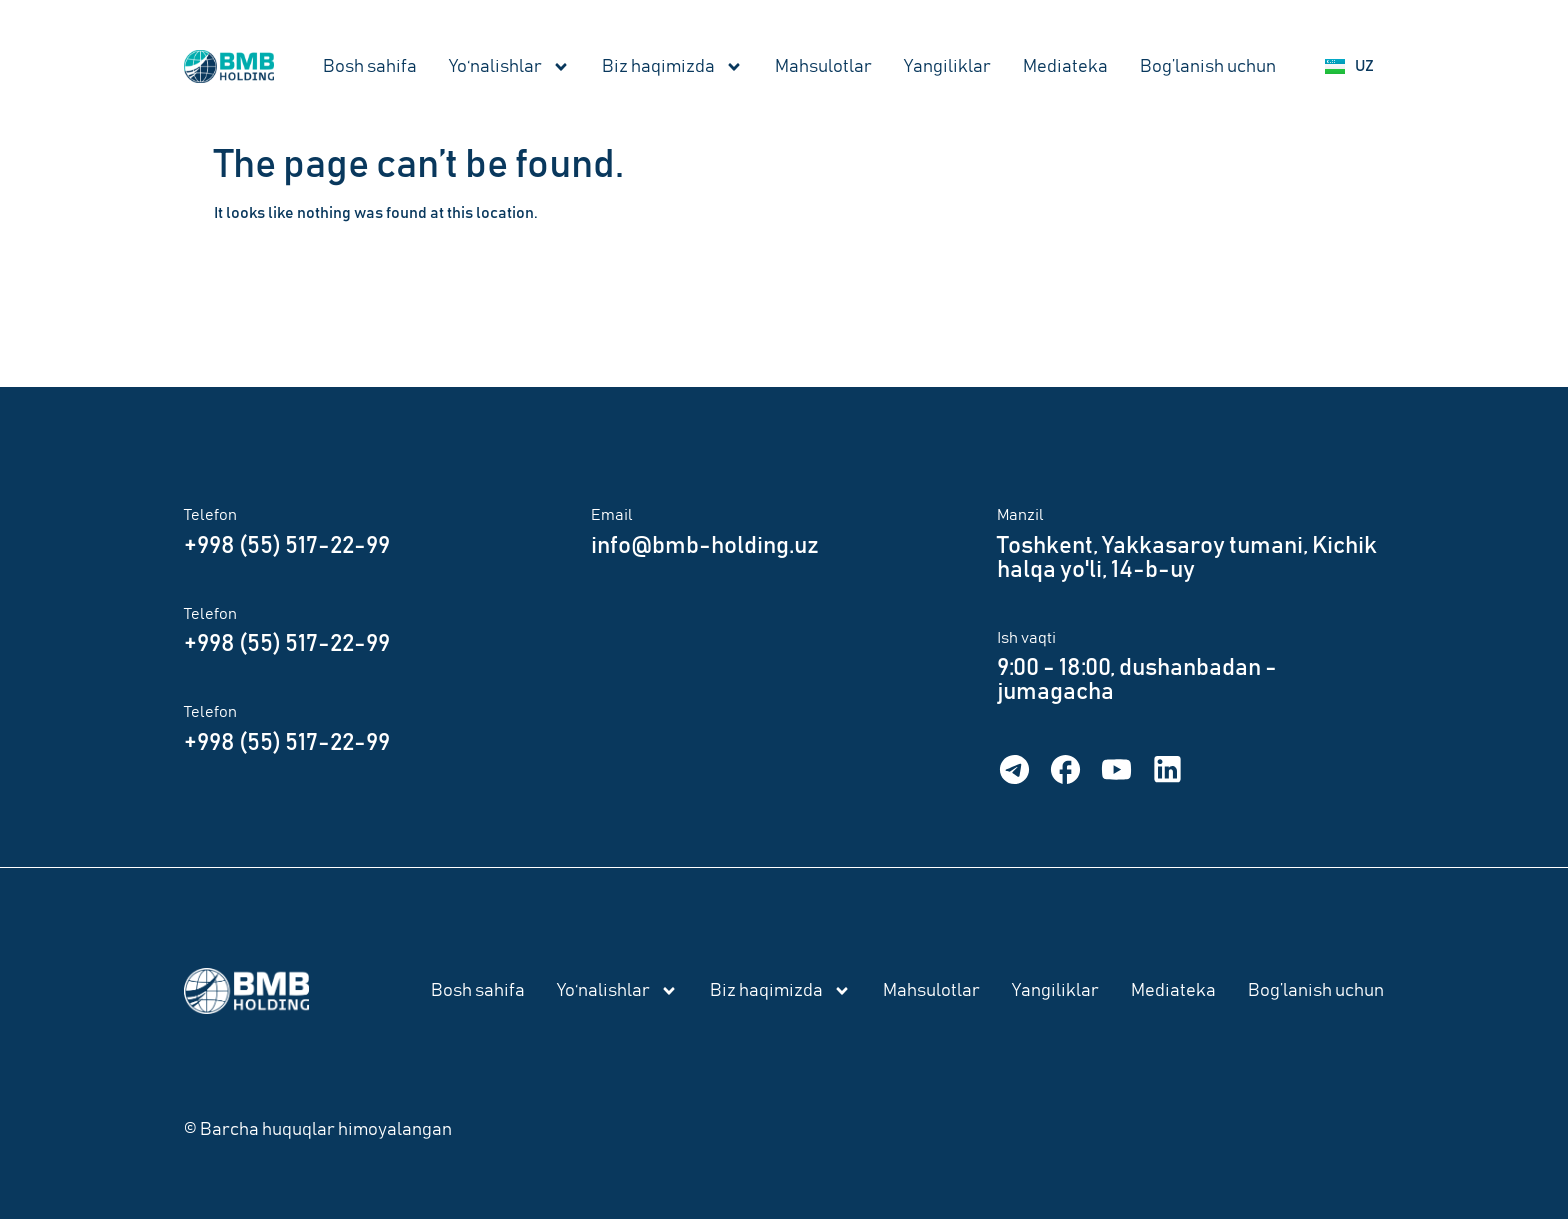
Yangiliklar (947, 67)
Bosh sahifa (370, 67)
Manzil (1020, 515)
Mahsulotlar (823, 67)
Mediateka (1065, 67)
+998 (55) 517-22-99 (287, 546)
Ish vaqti (1026, 638)
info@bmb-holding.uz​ (705, 546)
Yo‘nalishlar (509, 67)
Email (612, 515)
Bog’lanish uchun (1208, 67)
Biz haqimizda (672, 67)
